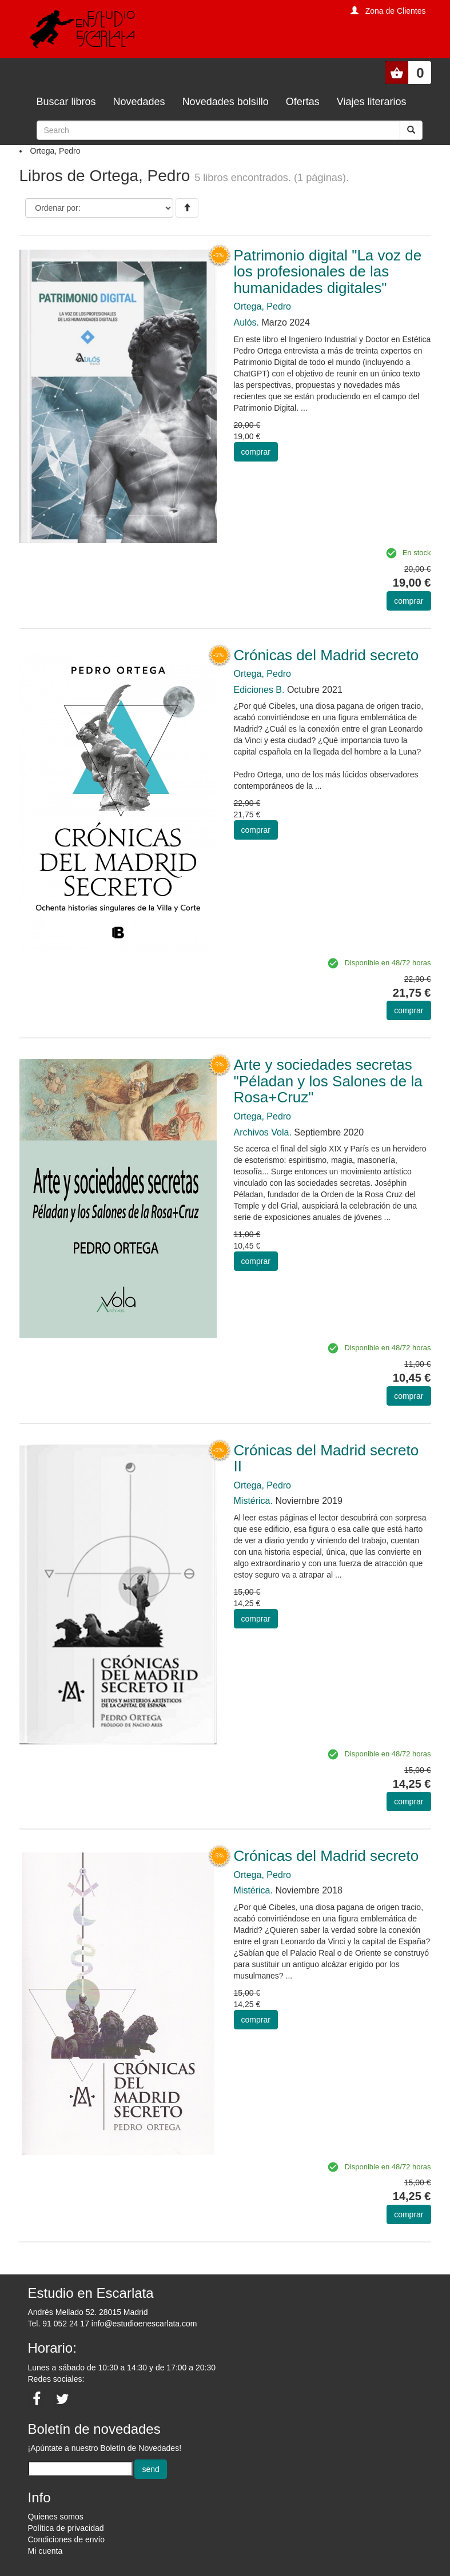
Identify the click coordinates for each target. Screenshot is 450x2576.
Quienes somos (55, 2516)
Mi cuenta (45, 2550)
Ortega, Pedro (263, 306)
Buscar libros (66, 101)
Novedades (139, 101)
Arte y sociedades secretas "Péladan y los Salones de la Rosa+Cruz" (328, 1081)
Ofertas (303, 101)
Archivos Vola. (263, 1132)
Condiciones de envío (66, 2539)
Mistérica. (253, 1501)
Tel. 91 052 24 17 (58, 2323)
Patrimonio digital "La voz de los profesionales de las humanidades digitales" (328, 271)
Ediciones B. (259, 690)
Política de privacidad (66, 2528)
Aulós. (246, 322)
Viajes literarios (372, 101)
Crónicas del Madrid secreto (326, 655)
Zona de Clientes (395, 10)
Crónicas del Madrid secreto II (326, 1458)
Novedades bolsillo (225, 101)
